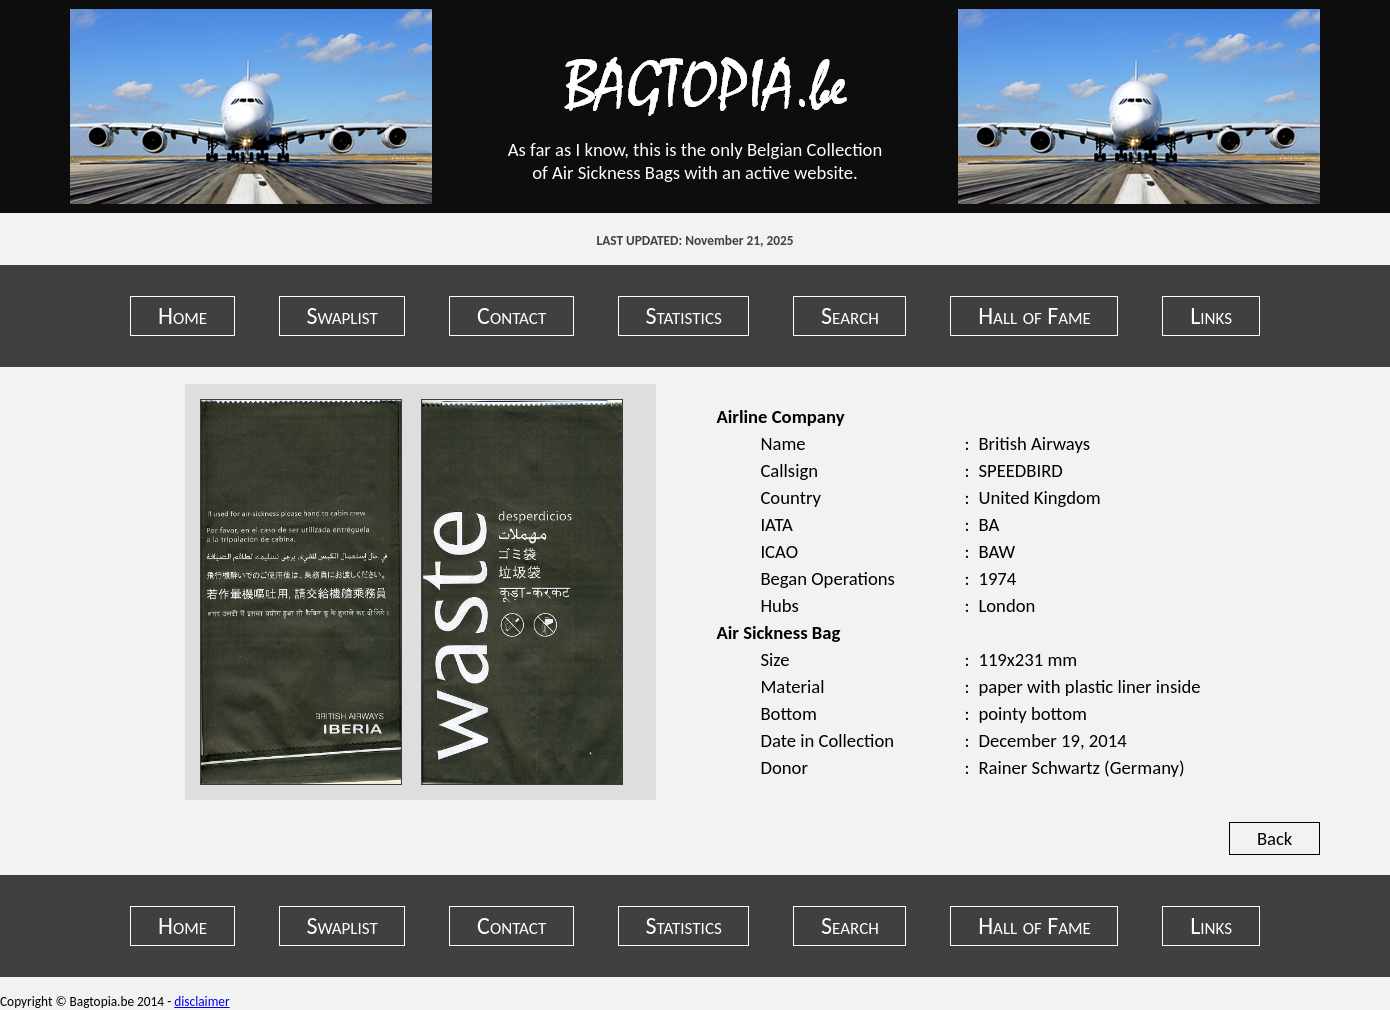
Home (182, 315)
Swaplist (341, 315)
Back (1274, 838)
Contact (511, 315)
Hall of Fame (1034, 315)
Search (850, 315)
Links (1211, 315)
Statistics (684, 315)
